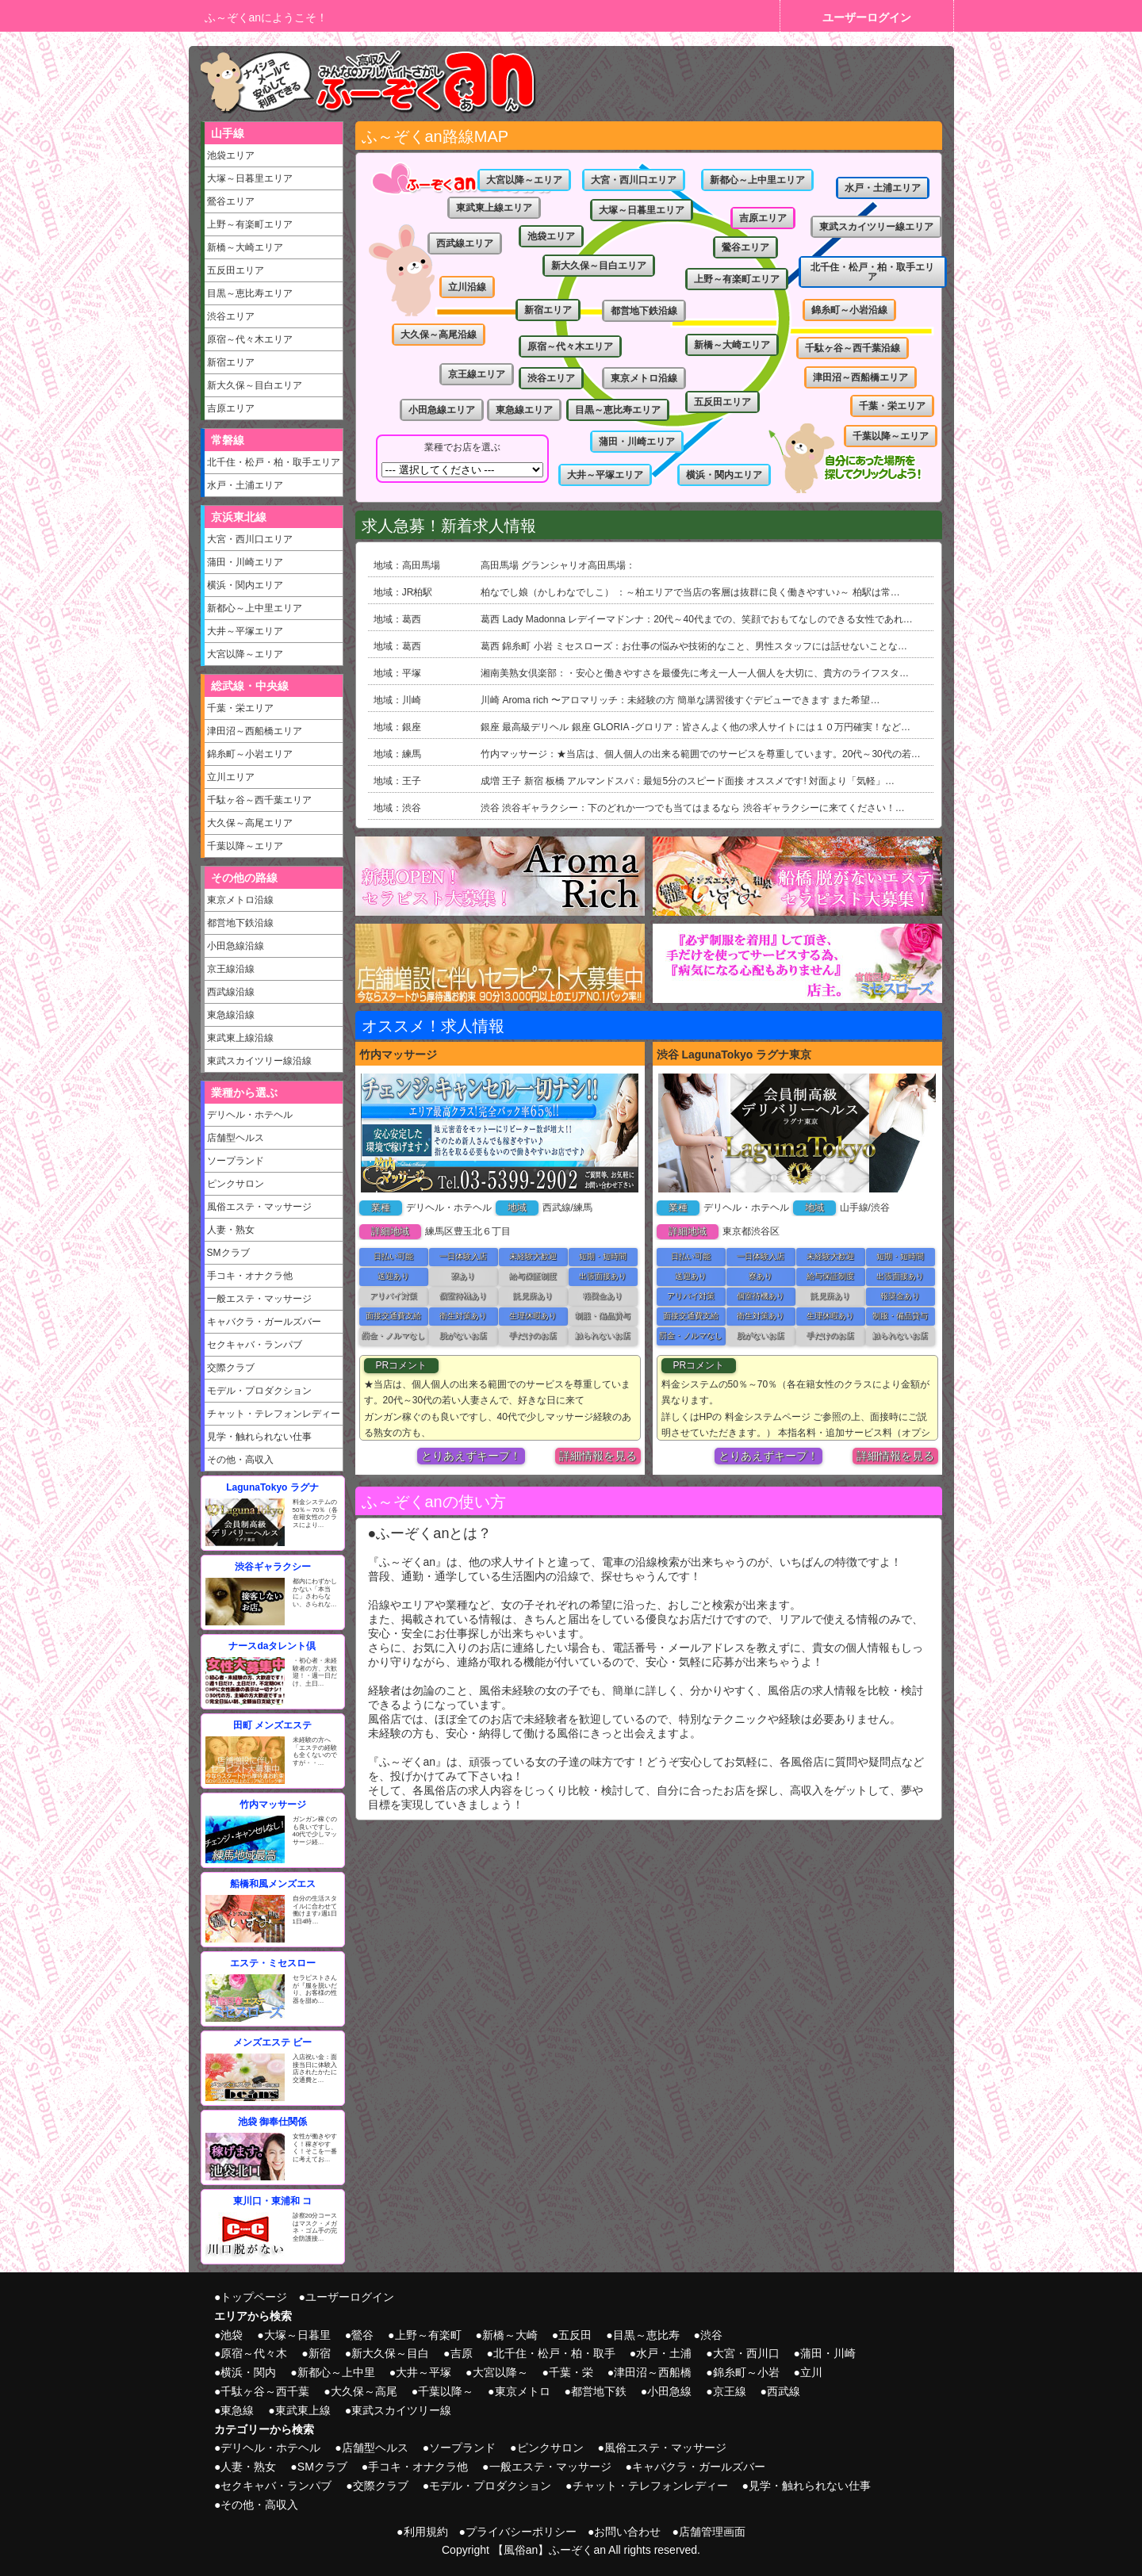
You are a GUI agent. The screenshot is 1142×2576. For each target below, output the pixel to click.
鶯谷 (362, 2335)
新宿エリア (231, 362)
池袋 (231, 2335)
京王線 (729, 2391)
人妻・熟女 (231, 1229)
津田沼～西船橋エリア (254, 731)
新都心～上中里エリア (254, 608)
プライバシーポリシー (521, 2531)
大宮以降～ (500, 2372)
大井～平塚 (423, 2372)
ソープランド (235, 1160)
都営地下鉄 (599, 2391)
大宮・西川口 (746, 2353)
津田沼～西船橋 (653, 2372)
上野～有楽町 (428, 2335)
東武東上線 (303, 2410)
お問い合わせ (627, 2531)
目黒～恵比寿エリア (250, 293)
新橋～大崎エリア (245, 247)
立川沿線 (467, 287)
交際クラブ (231, 1367)
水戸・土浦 (664, 2353)
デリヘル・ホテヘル (250, 1114)
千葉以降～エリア (245, 846)
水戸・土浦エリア (245, 485)
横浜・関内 (248, 2372)
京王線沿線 (231, 968)
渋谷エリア (231, 316)
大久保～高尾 (364, 2391)
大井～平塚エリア (245, 631)
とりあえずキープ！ (471, 1455)
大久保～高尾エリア (250, 823)
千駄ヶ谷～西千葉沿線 (852, 348)
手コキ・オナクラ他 (250, 1275)
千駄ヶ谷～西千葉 (264, 2391)
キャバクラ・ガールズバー (264, 1321)
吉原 (461, 2353)
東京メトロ (522, 2391)
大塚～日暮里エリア (250, 178)
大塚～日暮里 (297, 2335)
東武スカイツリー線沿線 (259, 1060)
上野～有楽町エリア (250, 224)
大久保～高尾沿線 (438, 334)
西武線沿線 (231, 991)
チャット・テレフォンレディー (273, 1413)
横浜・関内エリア (245, 585)
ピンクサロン (235, 1183)
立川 (811, 2372)
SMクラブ (228, 1252)
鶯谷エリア (231, 201)
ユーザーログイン (866, 17)
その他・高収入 (240, 1459)
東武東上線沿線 (240, 1037)
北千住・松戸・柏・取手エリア (273, 462)
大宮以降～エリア (245, 654)
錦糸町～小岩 (746, 2372)
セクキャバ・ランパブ (254, 1344)
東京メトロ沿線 (240, 899)
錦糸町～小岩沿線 (849, 310)
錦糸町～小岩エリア (250, 754)
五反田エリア (235, 270)
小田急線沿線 (235, 945)
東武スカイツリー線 (401, 2410)
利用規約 (426, 2531)
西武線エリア (464, 243)
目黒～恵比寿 (646, 2335)
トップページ (253, 2297)
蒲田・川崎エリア (245, 562)
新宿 (319, 2353)
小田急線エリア (441, 409)
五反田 (575, 2335)
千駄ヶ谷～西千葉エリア (259, 800)
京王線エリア (476, 374)
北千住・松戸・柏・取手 (554, 2353)
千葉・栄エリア (240, 708)
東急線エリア (524, 409)
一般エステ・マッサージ (259, 1298)
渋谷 (711, 2335)
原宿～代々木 (253, 2353)
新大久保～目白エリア (254, 385)
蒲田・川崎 (828, 2353)
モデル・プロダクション (259, 1390)
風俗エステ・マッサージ (259, 1206)
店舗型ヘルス (235, 1137)
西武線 (783, 2391)
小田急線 (669, 2391)
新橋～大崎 (510, 2335)
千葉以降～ (445, 2391)
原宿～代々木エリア (250, 339)
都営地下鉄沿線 (240, 922)
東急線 (237, 2410)
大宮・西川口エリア (250, 539)
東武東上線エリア (494, 207)
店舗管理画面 (712, 2531)
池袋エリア (231, 155)
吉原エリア (231, 408)
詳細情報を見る (598, 1455)
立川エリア (231, 777)
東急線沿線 (231, 1014)
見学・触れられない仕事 (259, 1436)
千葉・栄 (571, 2372)
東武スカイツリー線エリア (876, 226)
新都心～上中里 (336, 2372)
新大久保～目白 (390, 2353)
